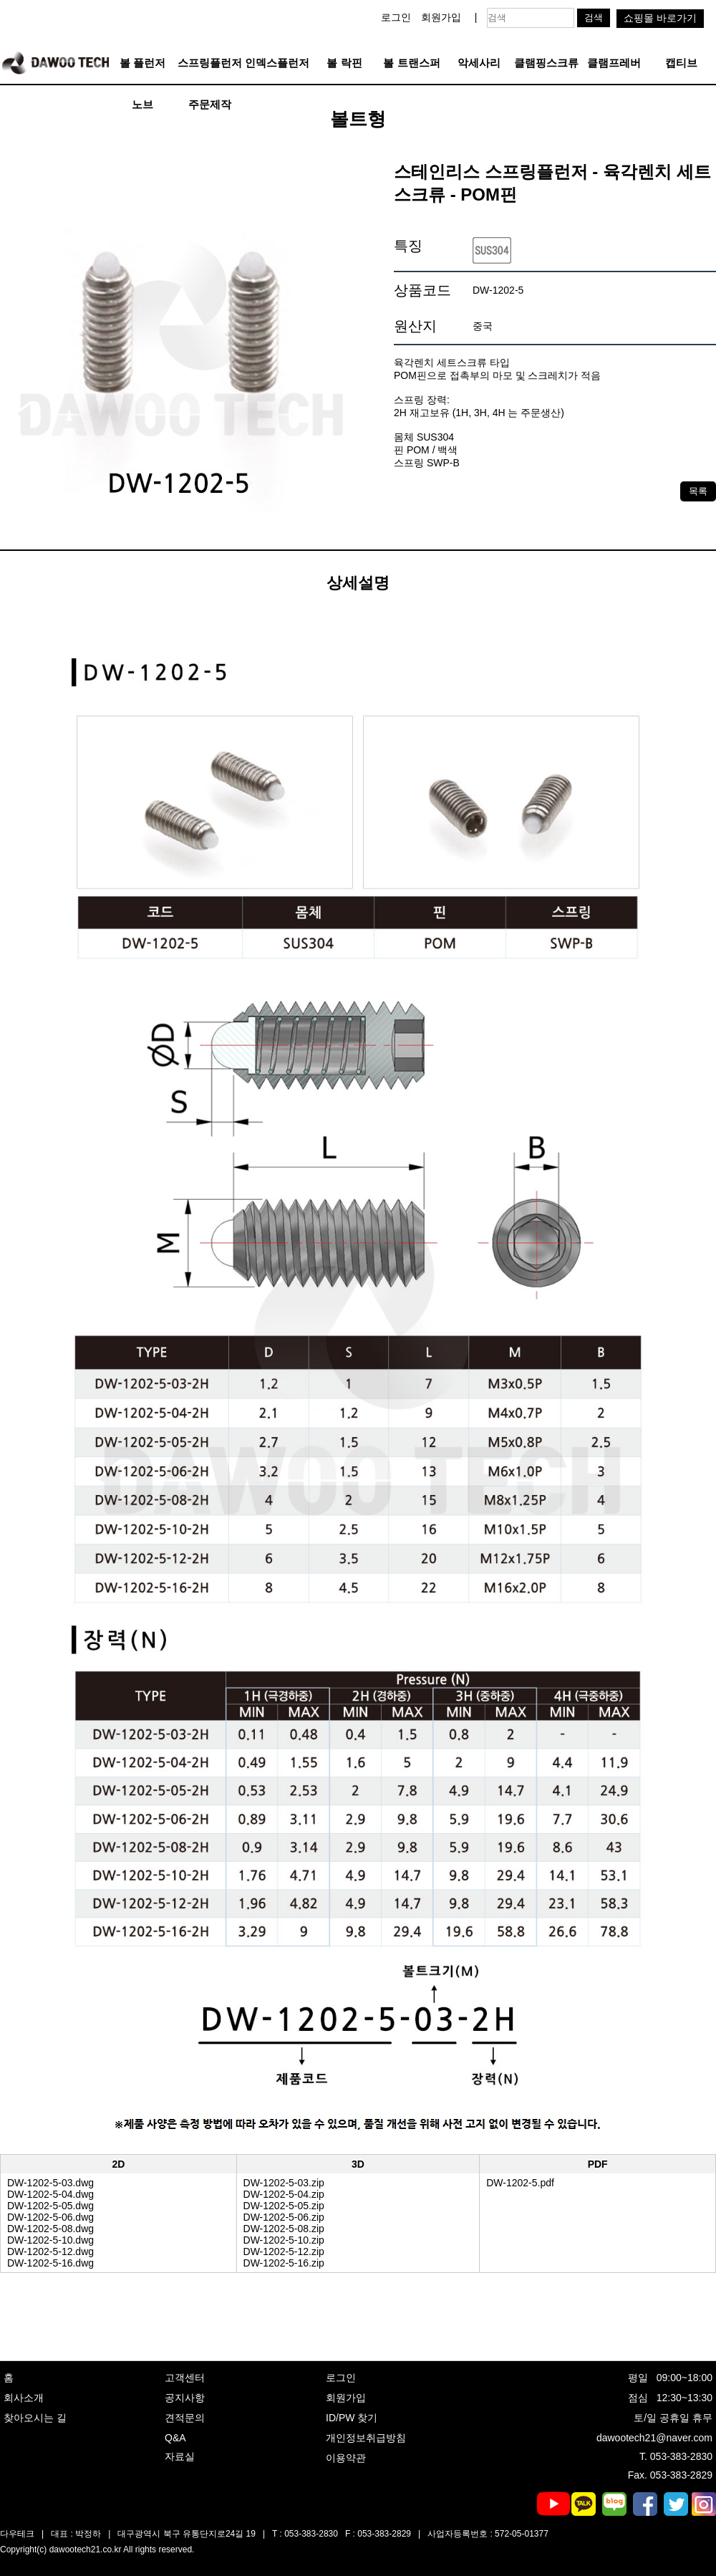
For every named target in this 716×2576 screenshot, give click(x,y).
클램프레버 (614, 63)
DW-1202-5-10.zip (283, 2240)
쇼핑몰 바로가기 (660, 18)
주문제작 (209, 104)
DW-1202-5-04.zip (283, 2194)
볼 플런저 (142, 63)
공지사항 (185, 2397)
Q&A (175, 2437)
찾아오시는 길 (35, 2417)
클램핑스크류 (546, 63)
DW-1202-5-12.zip (283, 2251)
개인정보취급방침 (366, 2437)
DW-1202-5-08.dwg (50, 2228)
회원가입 (441, 17)
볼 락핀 (344, 63)
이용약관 (346, 2458)
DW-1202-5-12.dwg (50, 2251)
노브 (142, 104)
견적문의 (185, 2417)
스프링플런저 (210, 63)
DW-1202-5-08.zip (283, 2228)
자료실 (180, 2456)
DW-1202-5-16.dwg (50, 2263)
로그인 (396, 17)
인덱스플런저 (277, 63)
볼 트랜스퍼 (411, 63)
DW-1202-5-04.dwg (50, 2194)
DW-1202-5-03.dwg (50, 2182)
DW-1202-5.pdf (520, 2182)
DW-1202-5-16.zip (283, 2263)
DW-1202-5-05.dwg (50, 2205)
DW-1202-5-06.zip (283, 2217)
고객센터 (185, 2377)
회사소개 (24, 2397)
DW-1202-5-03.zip (283, 2182)
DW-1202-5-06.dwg (50, 2217)
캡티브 (681, 63)
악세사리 (479, 63)
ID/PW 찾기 (351, 2417)
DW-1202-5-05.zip (283, 2205)
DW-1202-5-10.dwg (50, 2240)
